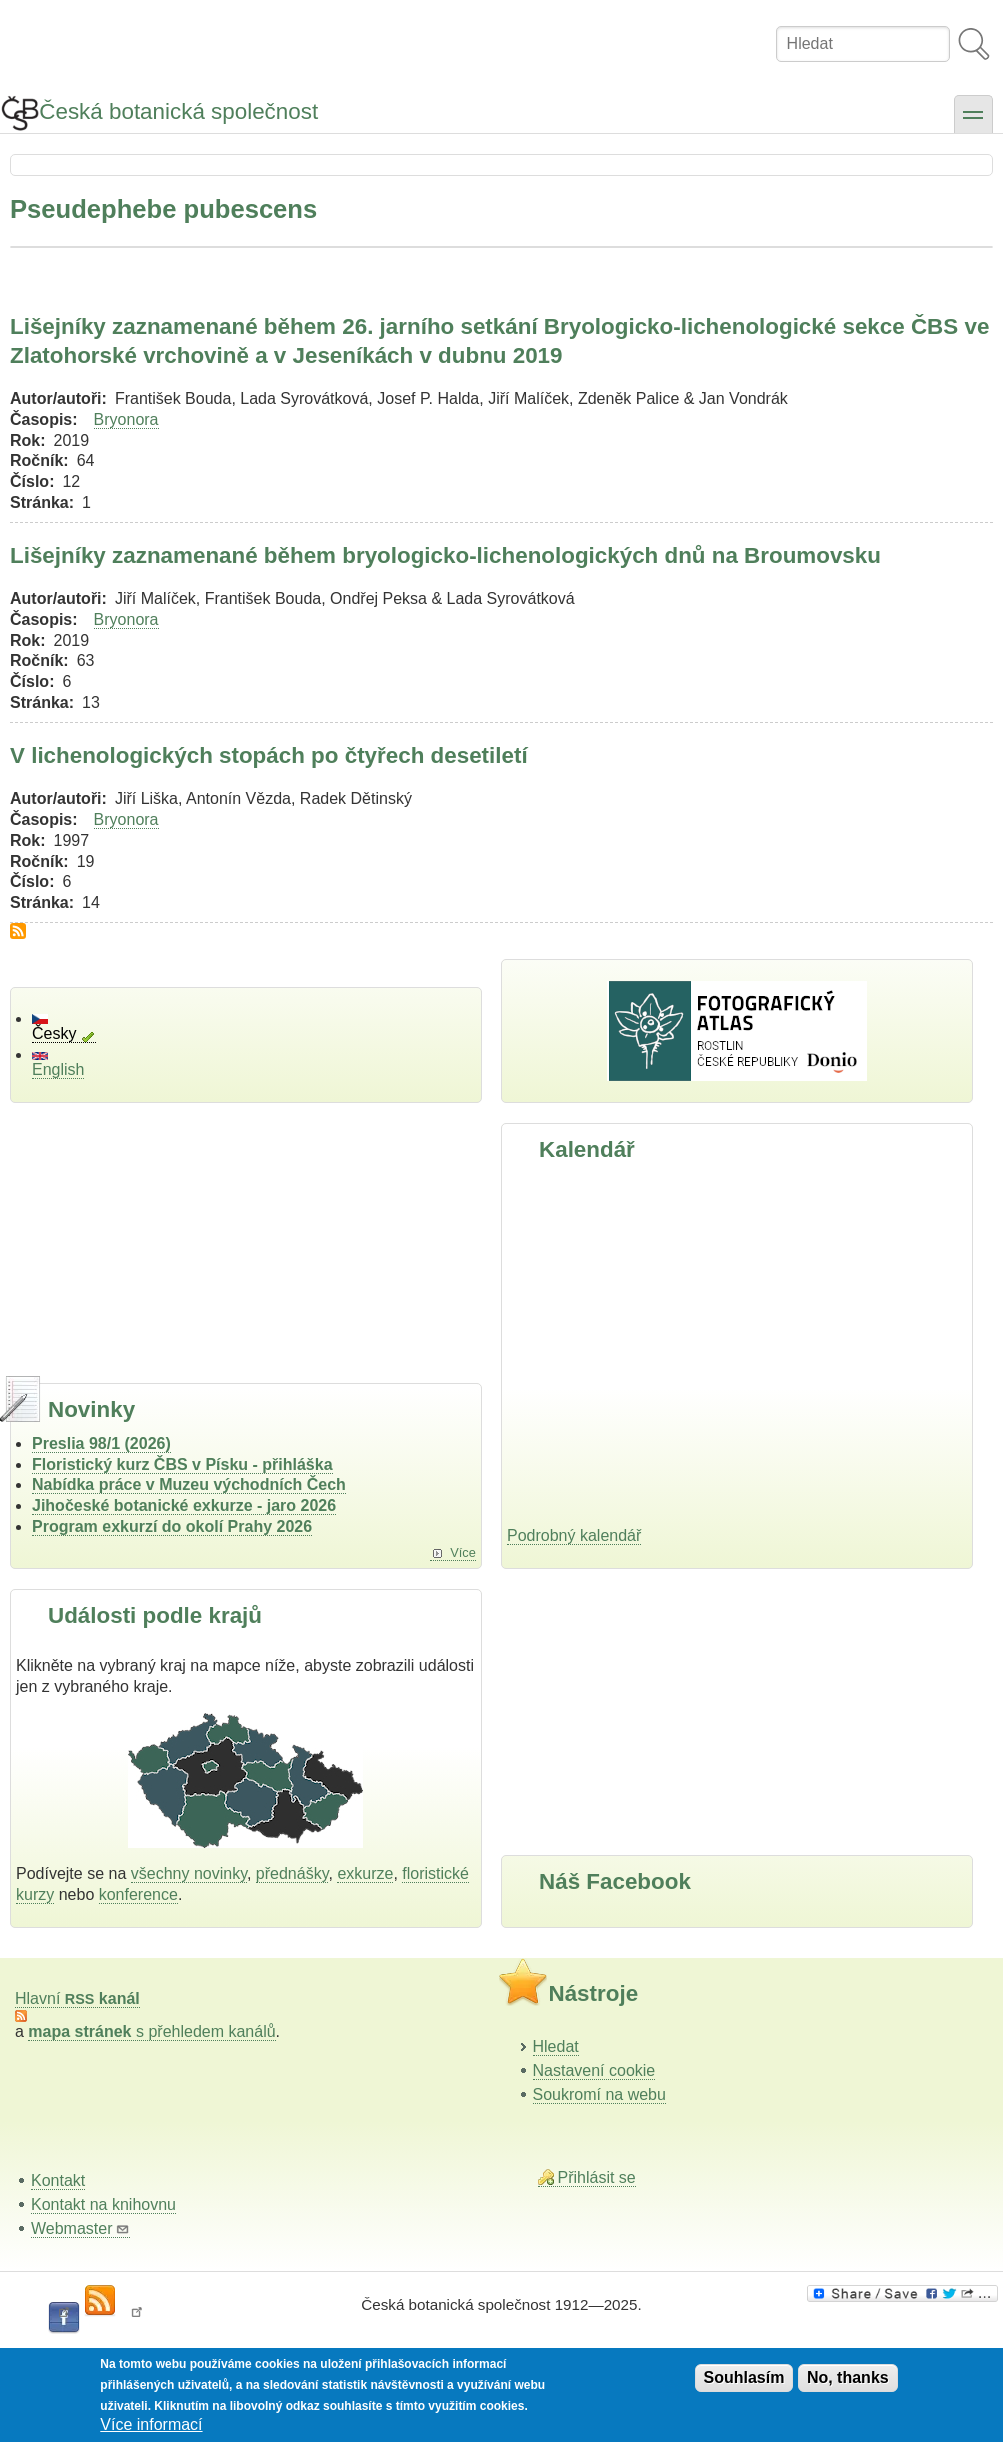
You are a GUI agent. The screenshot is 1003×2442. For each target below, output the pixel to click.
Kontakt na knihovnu (103, 2204)
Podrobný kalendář (574, 1535)
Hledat (556, 2046)
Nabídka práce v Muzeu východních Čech (189, 1484)
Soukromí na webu (599, 2094)
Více (463, 1552)
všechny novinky (189, 1873)
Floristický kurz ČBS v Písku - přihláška (182, 1464)
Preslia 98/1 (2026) (101, 1443)
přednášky (292, 1873)
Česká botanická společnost (178, 111)
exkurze (365, 1873)
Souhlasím (744, 2377)
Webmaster (80, 2228)
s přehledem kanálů (151, 2031)
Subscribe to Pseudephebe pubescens (18, 931)
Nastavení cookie (594, 2070)
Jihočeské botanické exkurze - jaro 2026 (184, 1505)
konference (138, 1894)
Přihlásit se (597, 2177)
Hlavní (77, 1998)
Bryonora (126, 419)
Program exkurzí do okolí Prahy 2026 (172, 1526)
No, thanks (848, 2377)
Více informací (151, 2424)
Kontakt (58, 2180)
